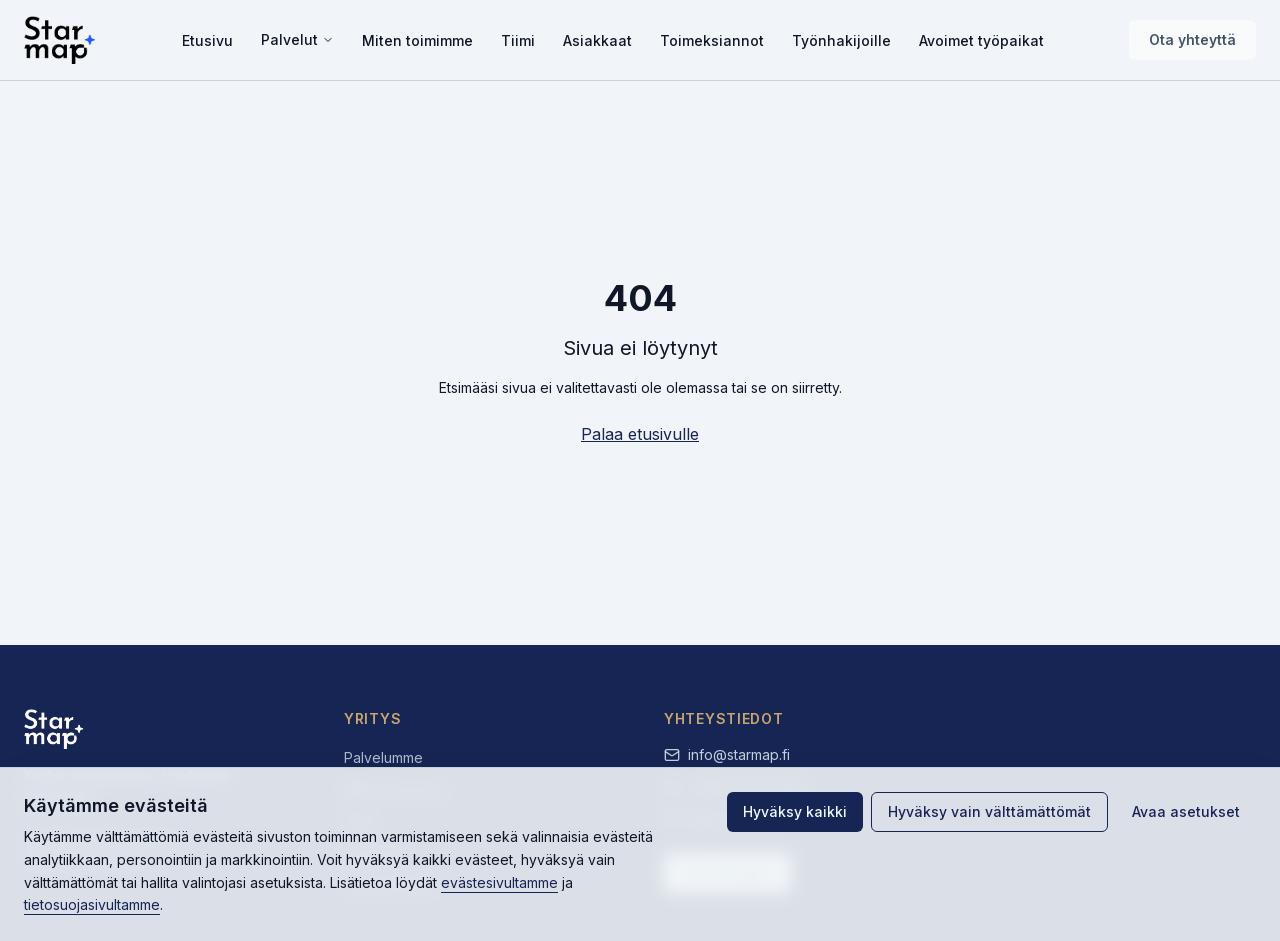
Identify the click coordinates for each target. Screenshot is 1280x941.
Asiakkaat (597, 40)
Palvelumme (383, 757)
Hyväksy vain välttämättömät (989, 811)
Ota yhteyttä (1192, 39)
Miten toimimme (417, 40)
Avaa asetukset (1186, 811)
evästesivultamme (499, 882)
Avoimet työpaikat (981, 40)
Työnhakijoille (841, 40)
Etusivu (207, 40)
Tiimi (518, 40)
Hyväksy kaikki (795, 811)
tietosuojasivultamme (92, 904)
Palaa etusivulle (640, 434)
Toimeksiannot (712, 40)
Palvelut (297, 39)
